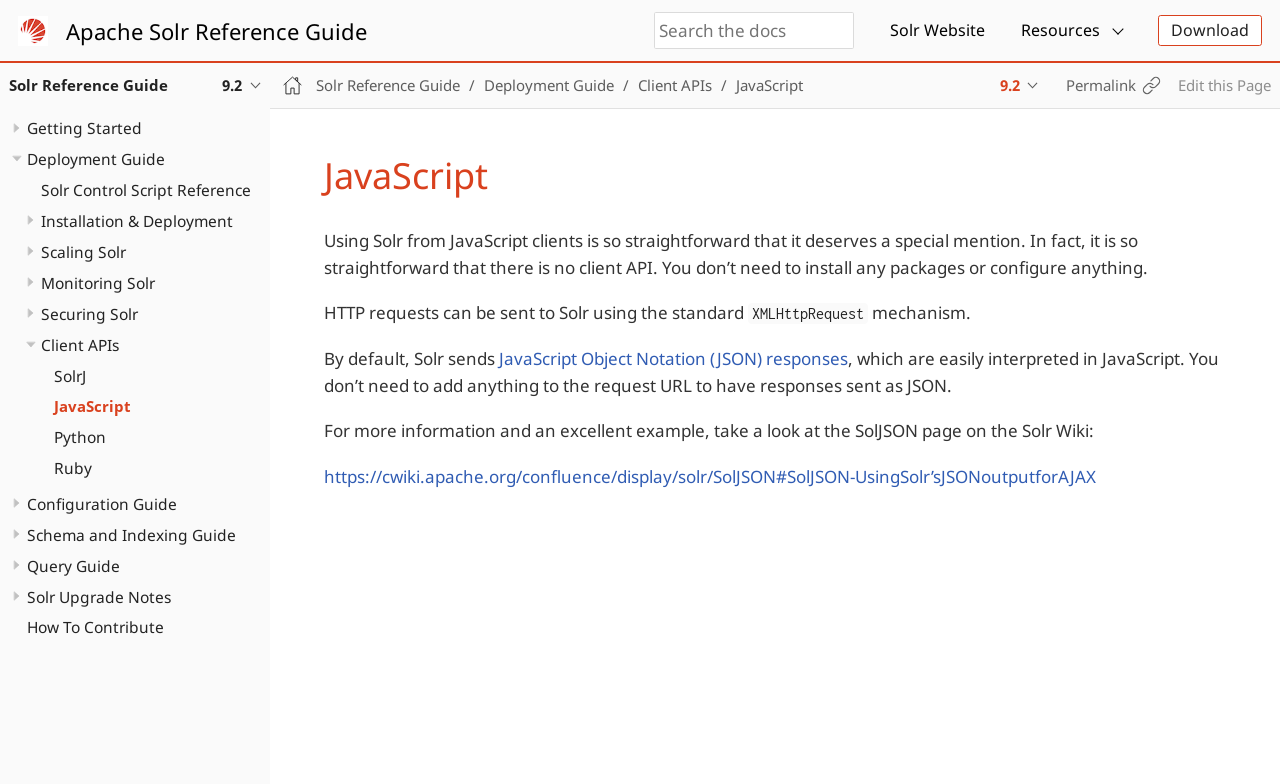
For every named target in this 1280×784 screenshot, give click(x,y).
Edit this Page (1224, 85)
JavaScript (92, 406)
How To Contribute (95, 627)
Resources (1060, 30)
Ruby (73, 468)
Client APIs (80, 345)
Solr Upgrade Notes (99, 597)
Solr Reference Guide (388, 85)
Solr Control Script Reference (146, 190)
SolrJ (70, 376)
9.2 (1010, 85)
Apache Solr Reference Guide (216, 31)
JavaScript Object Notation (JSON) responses (673, 358)
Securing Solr (89, 314)
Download (1210, 30)
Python (80, 437)
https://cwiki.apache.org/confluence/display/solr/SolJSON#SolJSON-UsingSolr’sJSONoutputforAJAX (710, 476)
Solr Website (937, 30)
